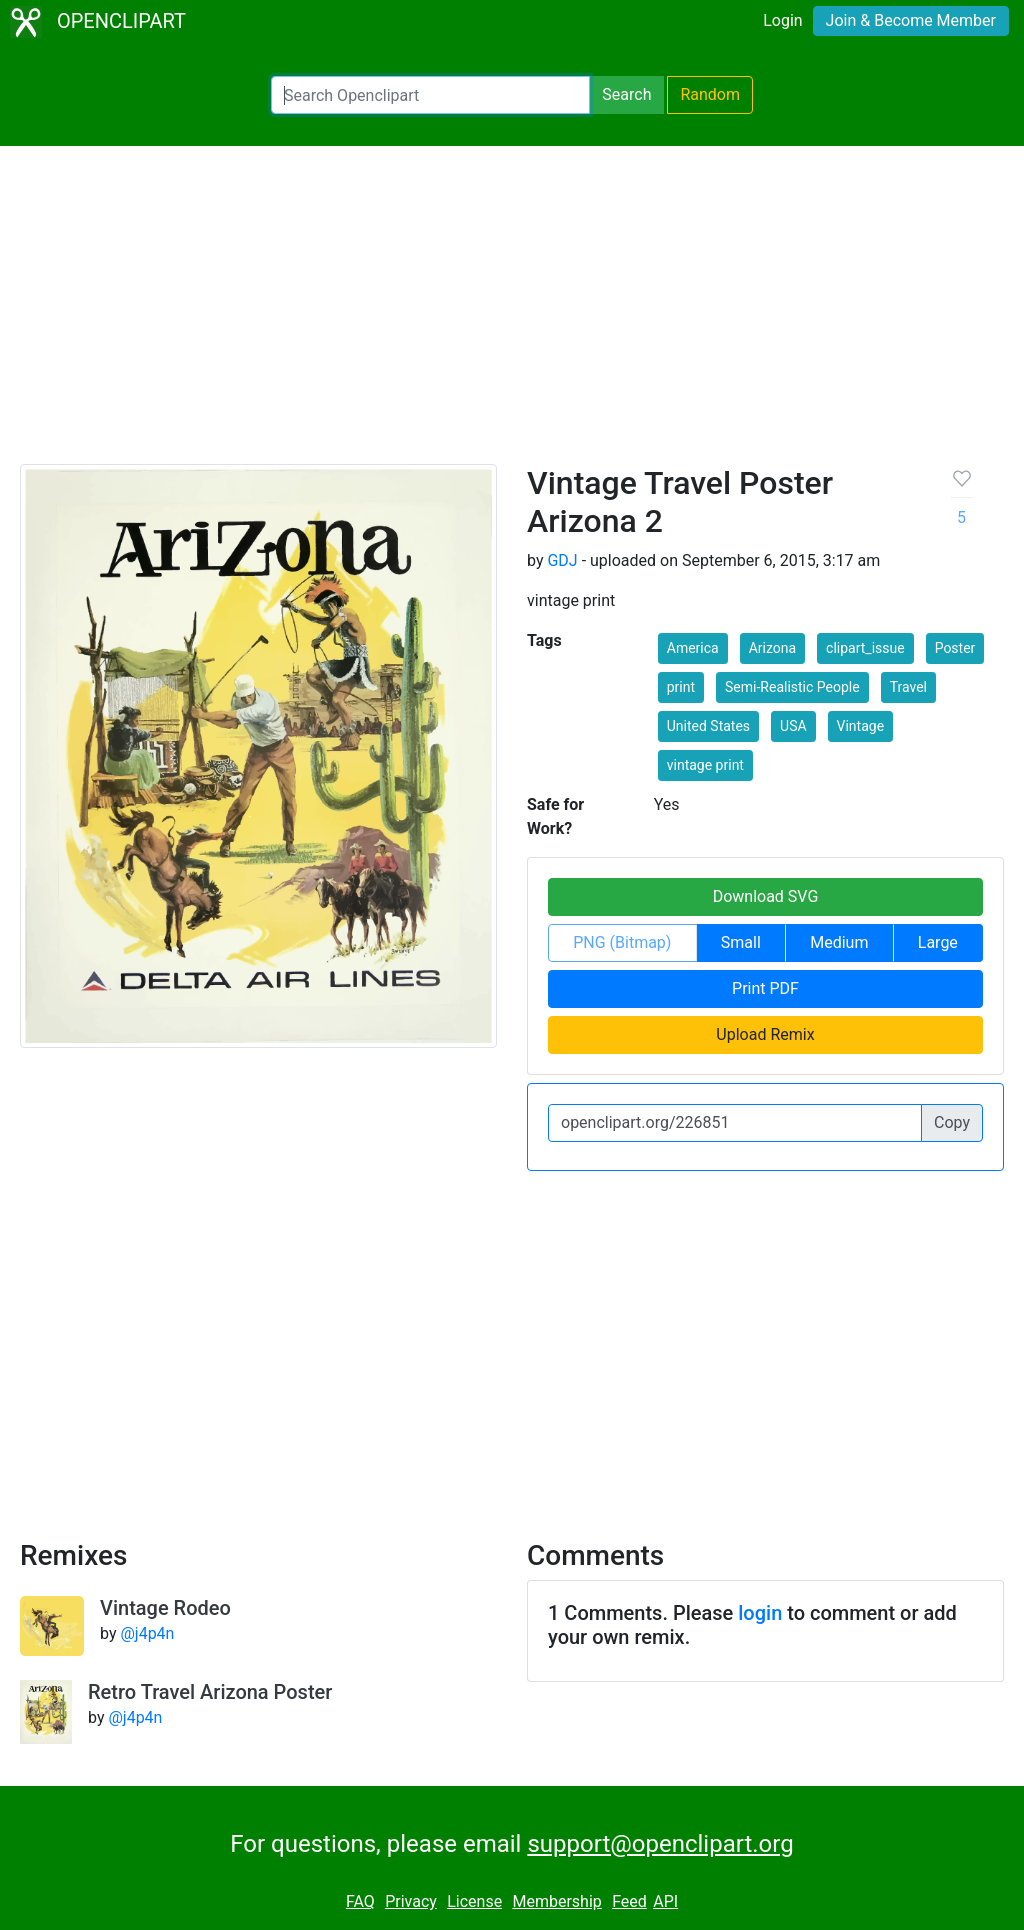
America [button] (693, 648)
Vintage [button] (861, 726)
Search (626, 94)
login (760, 1613)
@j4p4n (147, 1633)
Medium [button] (839, 942)
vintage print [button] (705, 765)
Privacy (411, 1901)
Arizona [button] (772, 648)
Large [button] (938, 942)
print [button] (681, 687)
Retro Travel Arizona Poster (210, 1692)
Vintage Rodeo (165, 1608)
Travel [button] (908, 687)
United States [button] (708, 726)
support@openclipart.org (660, 1844)
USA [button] (793, 726)
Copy (952, 1122)
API (665, 1901)
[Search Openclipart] (430, 95)
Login (782, 20)
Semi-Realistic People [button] (792, 687)
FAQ (360, 1901)
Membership (556, 1901)
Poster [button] (955, 648)
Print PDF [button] (765, 988)
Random (710, 94)
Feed (629, 1901)
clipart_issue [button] (865, 648)
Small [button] (741, 942)
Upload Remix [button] (765, 1034)
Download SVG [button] (766, 896)
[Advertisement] (512, 314)
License (474, 1901)
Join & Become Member (911, 20)
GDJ (562, 560)
